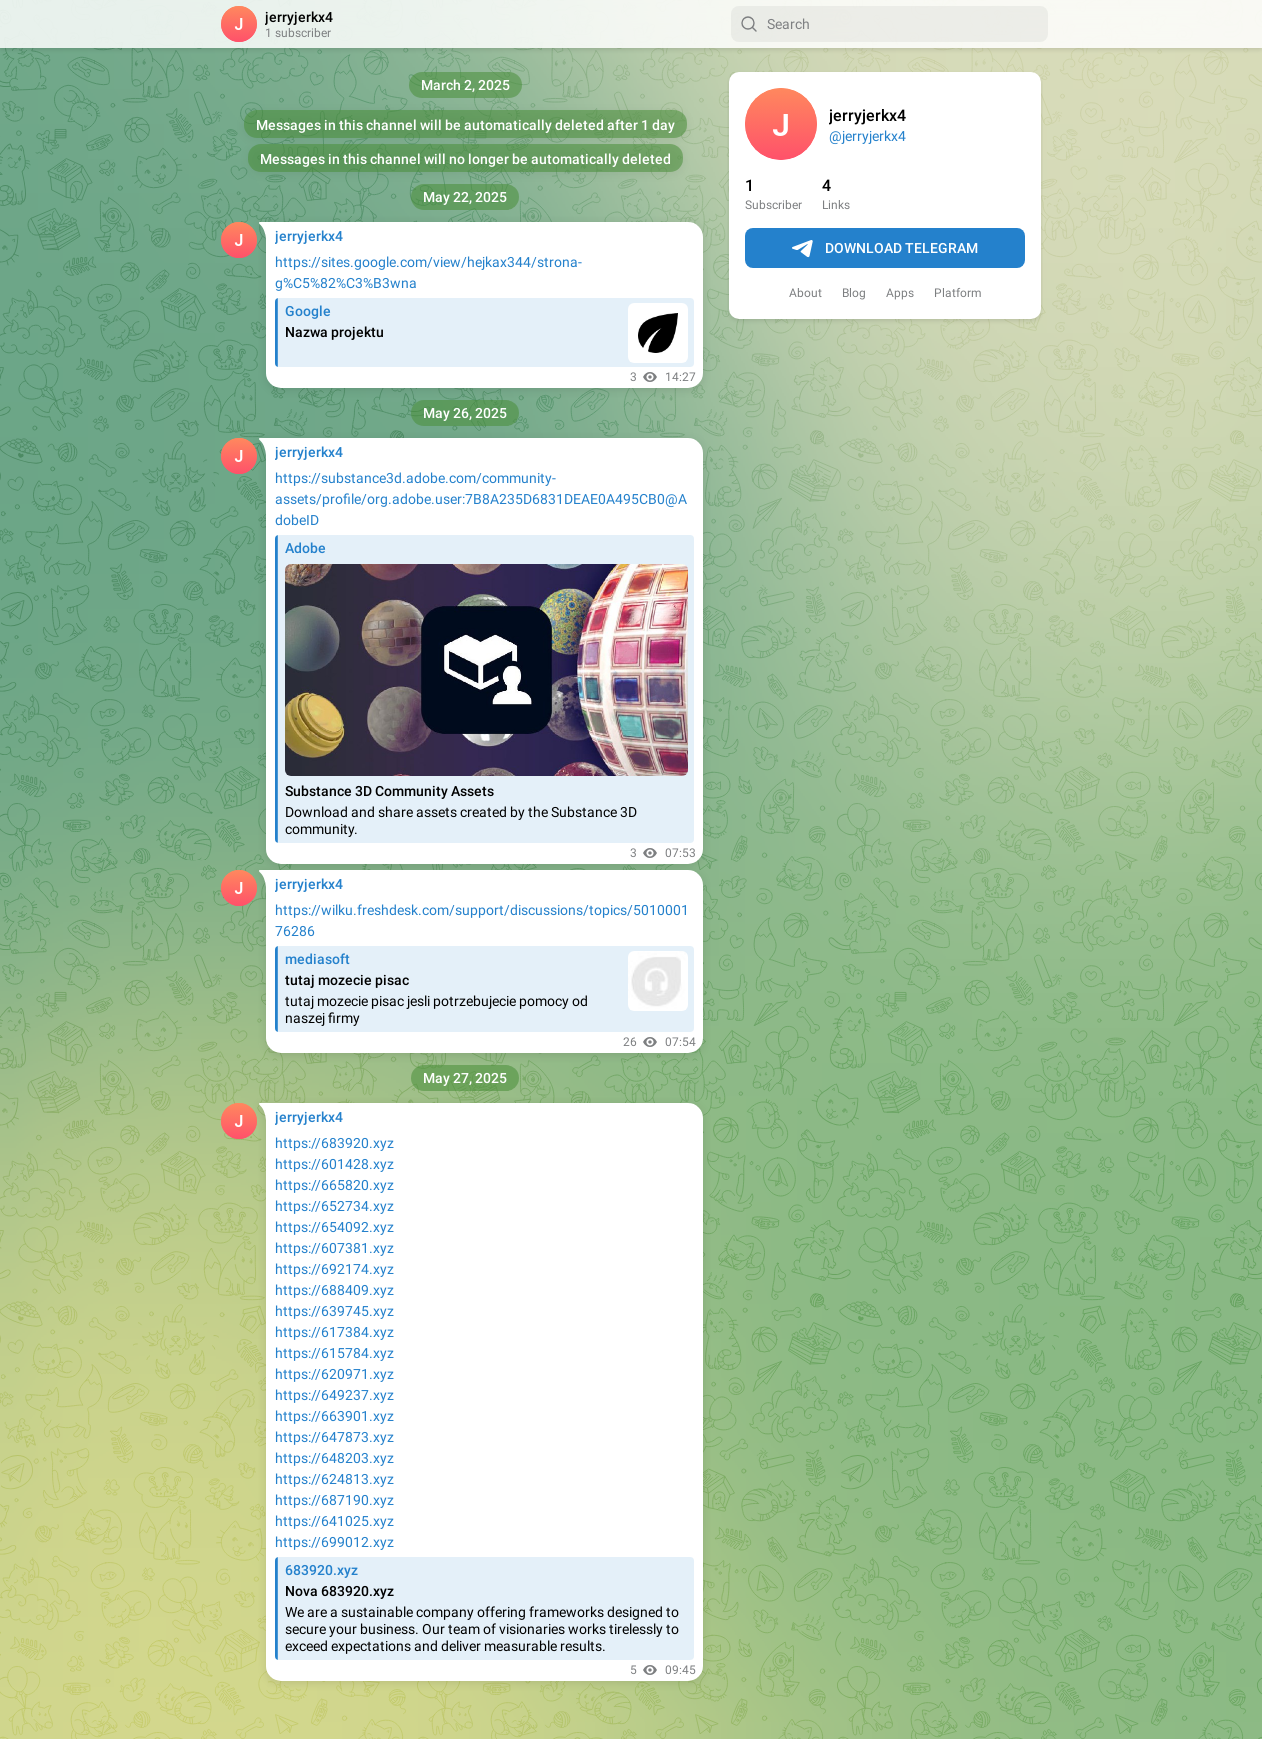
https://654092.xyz (334, 1227)
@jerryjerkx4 (867, 136)
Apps (900, 293)
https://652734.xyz (334, 1206)
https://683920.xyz (334, 1143)
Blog (854, 293)
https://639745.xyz (334, 1311)
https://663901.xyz (334, 1416)
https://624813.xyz (334, 1479)
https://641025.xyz (334, 1521)
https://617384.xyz (334, 1332)
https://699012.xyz (334, 1542)
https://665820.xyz (334, 1185)
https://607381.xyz (334, 1248)
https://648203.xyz (334, 1458)
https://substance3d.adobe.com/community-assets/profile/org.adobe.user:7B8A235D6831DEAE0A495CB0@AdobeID (481, 499)
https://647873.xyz (334, 1437)
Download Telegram (885, 249)
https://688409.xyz (334, 1290)
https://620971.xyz (334, 1374)
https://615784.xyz (334, 1353)
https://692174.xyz (334, 1269)
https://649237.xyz (334, 1395)
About (805, 293)
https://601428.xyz (334, 1164)
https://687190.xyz (334, 1500)
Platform (958, 293)
